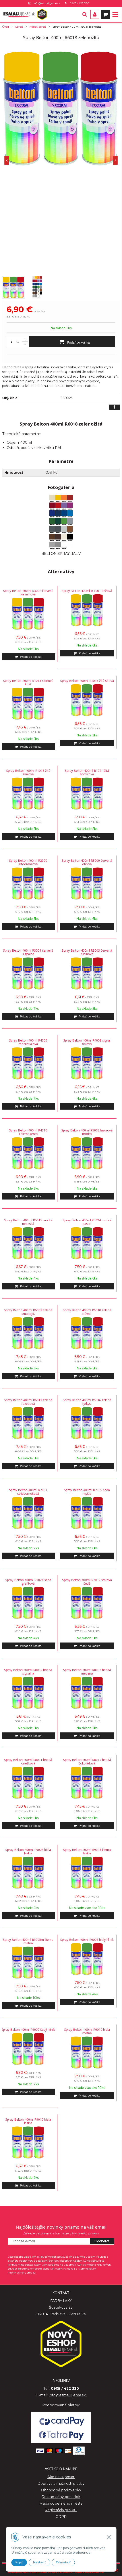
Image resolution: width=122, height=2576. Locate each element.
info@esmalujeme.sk (46, 3)
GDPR (61, 2517)
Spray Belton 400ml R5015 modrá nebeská (28, 1222)
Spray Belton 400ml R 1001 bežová (87, 591)
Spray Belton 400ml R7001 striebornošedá (28, 1492)
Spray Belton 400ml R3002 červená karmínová (28, 592)
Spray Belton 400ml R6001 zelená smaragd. (28, 1312)
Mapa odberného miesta (61, 2503)
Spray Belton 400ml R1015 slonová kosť (28, 682)
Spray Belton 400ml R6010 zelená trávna (87, 1312)
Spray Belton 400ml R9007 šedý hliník (28, 2029)
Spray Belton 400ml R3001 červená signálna (28, 952)
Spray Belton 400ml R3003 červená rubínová (87, 952)
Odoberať (102, 2241)
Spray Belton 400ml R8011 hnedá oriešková (28, 1761)
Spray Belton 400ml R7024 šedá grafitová (28, 1582)
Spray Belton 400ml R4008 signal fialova (86, 1042)
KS (17, 341)
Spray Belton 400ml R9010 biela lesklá (28, 2121)
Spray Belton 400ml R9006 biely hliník (87, 1939)
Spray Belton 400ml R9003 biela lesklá (28, 1851)
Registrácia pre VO (61, 2510)
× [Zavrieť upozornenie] (117, 2570)
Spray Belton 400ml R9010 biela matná (87, 2031)
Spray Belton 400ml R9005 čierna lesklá (87, 1851)
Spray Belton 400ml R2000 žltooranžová (28, 862)
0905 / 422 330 (79, 3)
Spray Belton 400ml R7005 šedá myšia (87, 1492)
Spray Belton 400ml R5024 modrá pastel (87, 1222)
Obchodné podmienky (61, 2490)
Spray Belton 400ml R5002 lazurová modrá (86, 1132)
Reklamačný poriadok (61, 2497)
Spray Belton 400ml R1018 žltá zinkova (28, 772)
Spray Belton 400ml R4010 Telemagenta (28, 1132)
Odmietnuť (63, 2562)
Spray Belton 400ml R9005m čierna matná (28, 1941)
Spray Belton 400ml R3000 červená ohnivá (87, 862)
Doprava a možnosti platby (61, 2483)
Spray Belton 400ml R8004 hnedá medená (87, 1671)
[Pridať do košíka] (72, 341)
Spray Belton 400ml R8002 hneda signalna (28, 1671)
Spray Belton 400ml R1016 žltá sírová (87, 681)
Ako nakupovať (61, 2477)
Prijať (19, 2562)
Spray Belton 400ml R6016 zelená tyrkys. (87, 1402)
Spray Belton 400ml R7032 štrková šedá (87, 1582)
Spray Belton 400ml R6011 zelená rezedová (28, 1402)
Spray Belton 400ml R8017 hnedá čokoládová (87, 1761)
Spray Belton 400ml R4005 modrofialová (28, 1042)
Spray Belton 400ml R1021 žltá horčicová (87, 772)
